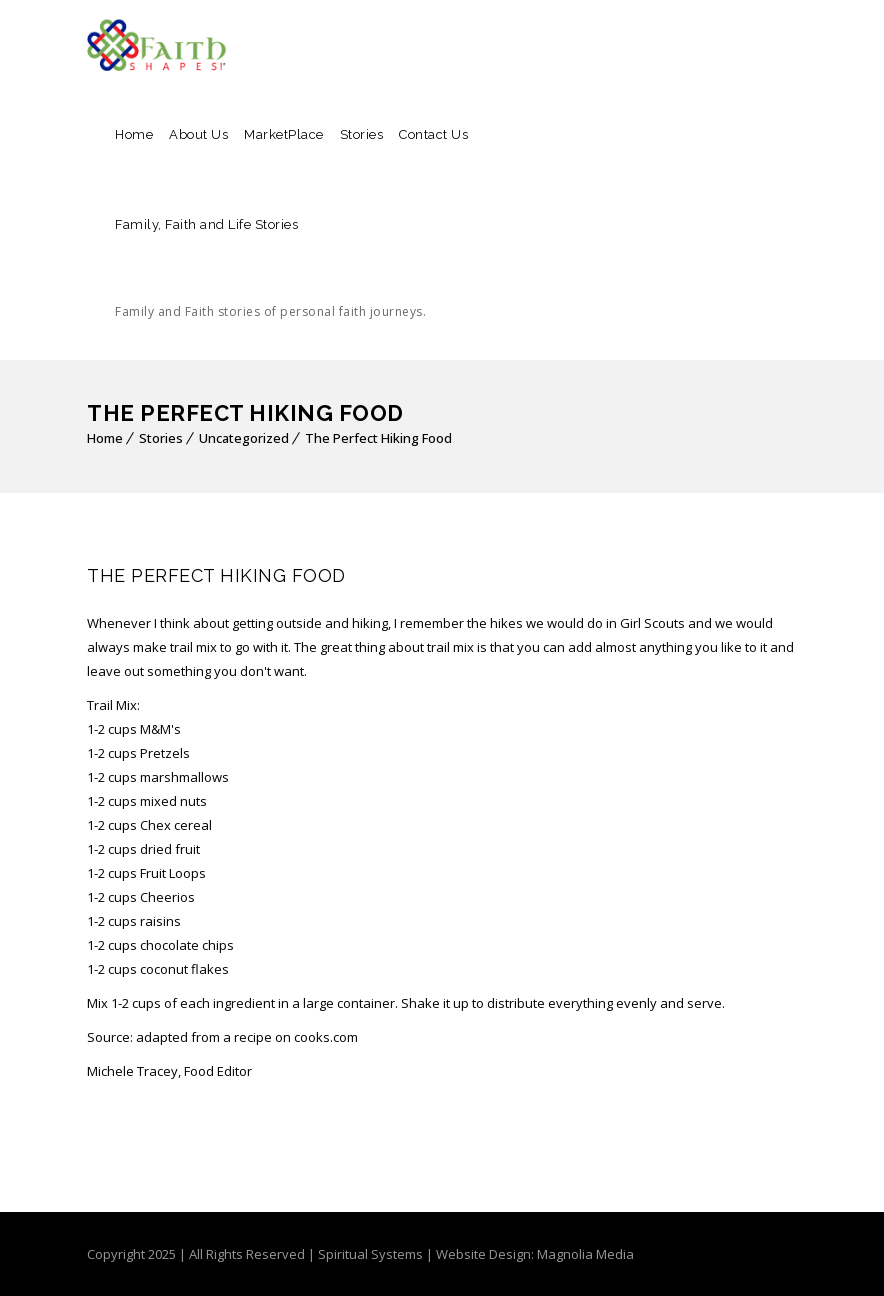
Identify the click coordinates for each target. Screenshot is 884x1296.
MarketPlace (284, 134)
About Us (198, 134)
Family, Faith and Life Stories (270, 287)
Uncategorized (244, 438)
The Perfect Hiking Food (378, 438)
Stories (362, 134)
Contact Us (433, 134)
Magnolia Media (585, 1254)
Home (134, 134)
